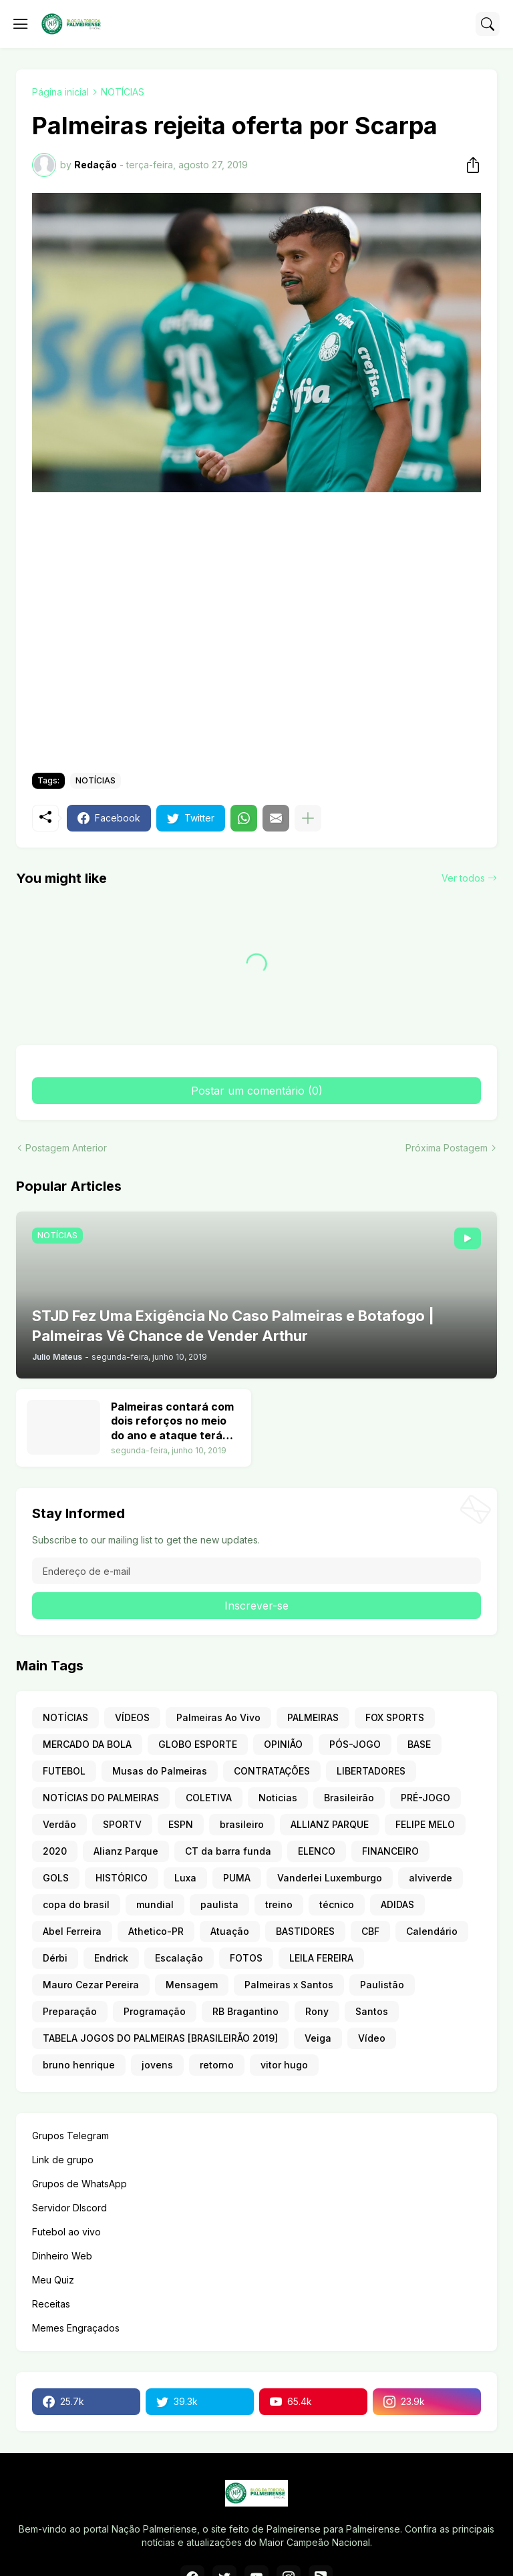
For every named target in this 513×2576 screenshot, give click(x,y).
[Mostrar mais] (308, 818)
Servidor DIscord (69, 2207)
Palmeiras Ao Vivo (218, 1717)
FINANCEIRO (390, 1851)
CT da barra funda (228, 1851)
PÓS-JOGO (355, 1744)
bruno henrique (79, 2064)
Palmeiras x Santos (288, 1984)
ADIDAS (397, 1904)
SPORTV (122, 1824)
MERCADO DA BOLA (87, 1744)
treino (279, 1904)
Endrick (111, 1958)
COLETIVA (209, 1797)
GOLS (56, 1877)
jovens (157, 2064)
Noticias (278, 1797)
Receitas (51, 2304)
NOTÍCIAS (122, 92)
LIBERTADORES (371, 1771)
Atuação (229, 1931)
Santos (371, 2011)
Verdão (59, 1824)
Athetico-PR (156, 1931)
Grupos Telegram (70, 2135)
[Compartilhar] (469, 165)
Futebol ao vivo (66, 2231)
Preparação (70, 2011)
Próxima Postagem (446, 1147)
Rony (317, 2011)
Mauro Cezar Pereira (91, 1984)
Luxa (185, 1877)
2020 (55, 1851)
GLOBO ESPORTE (197, 1744)
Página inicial (60, 92)
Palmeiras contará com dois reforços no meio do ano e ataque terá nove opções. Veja (172, 1421)
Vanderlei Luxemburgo (329, 1877)
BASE (419, 1744)
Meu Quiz (53, 2279)
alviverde (430, 1877)
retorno (217, 2064)
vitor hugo (284, 2064)
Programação (155, 2011)
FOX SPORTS (394, 1717)
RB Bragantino (245, 2011)
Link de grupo (63, 2159)
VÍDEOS (132, 1717)
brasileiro (242, 1824)
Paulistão (382, 1984)
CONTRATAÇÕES (272, 1771)
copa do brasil (76, 1904)
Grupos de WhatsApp (79, 2183)
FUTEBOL (64, 1771)
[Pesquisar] (488, 24)
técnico (336, 1904)
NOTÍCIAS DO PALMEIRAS (101, 1797)
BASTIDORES (305, 1931)
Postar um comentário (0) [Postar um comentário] (257, 1090)
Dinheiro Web (62, 2255)
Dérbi (55, 1958)
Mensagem (192, 1984)
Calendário (432, 1931)
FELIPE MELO (425, 1824)
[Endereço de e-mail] (256, 1570)
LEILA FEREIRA (321, 1958)
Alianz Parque (126, 1851)
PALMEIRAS (313, 1717)
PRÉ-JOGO (425, 1797)
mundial (155, 1904)
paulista (219, 1904)
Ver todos (463, 878)
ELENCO (316, 1851)
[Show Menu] (20, 24)
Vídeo (371, 2038)
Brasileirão (349, 1797)
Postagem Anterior (66, 1147)
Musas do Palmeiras (159, 1771)
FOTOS (246, 1958)
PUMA (236, 1877)
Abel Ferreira (72, 1931)
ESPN (180, 1824)
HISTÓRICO (122, 1877)
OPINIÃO (283, 1744)
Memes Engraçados (76, 2328)
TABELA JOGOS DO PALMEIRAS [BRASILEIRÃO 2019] (160, 2038)
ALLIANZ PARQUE (330, 1824)
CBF (370, 1931)
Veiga (318, 2038)
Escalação (179, 1958)
